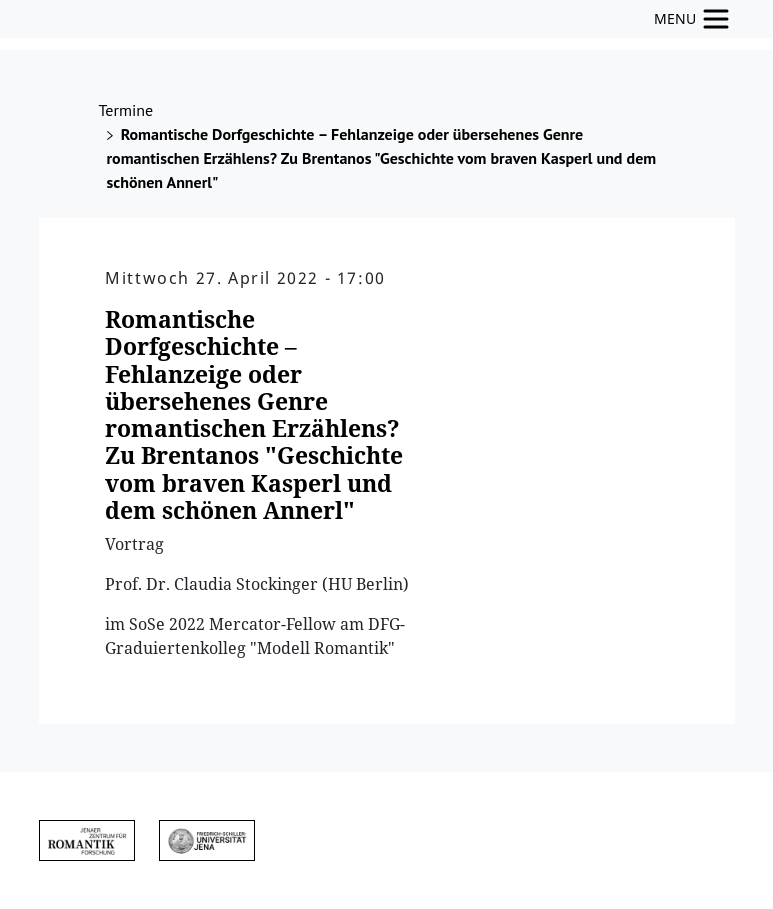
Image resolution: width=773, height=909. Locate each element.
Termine (126, 110)
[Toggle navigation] (692, 19)
